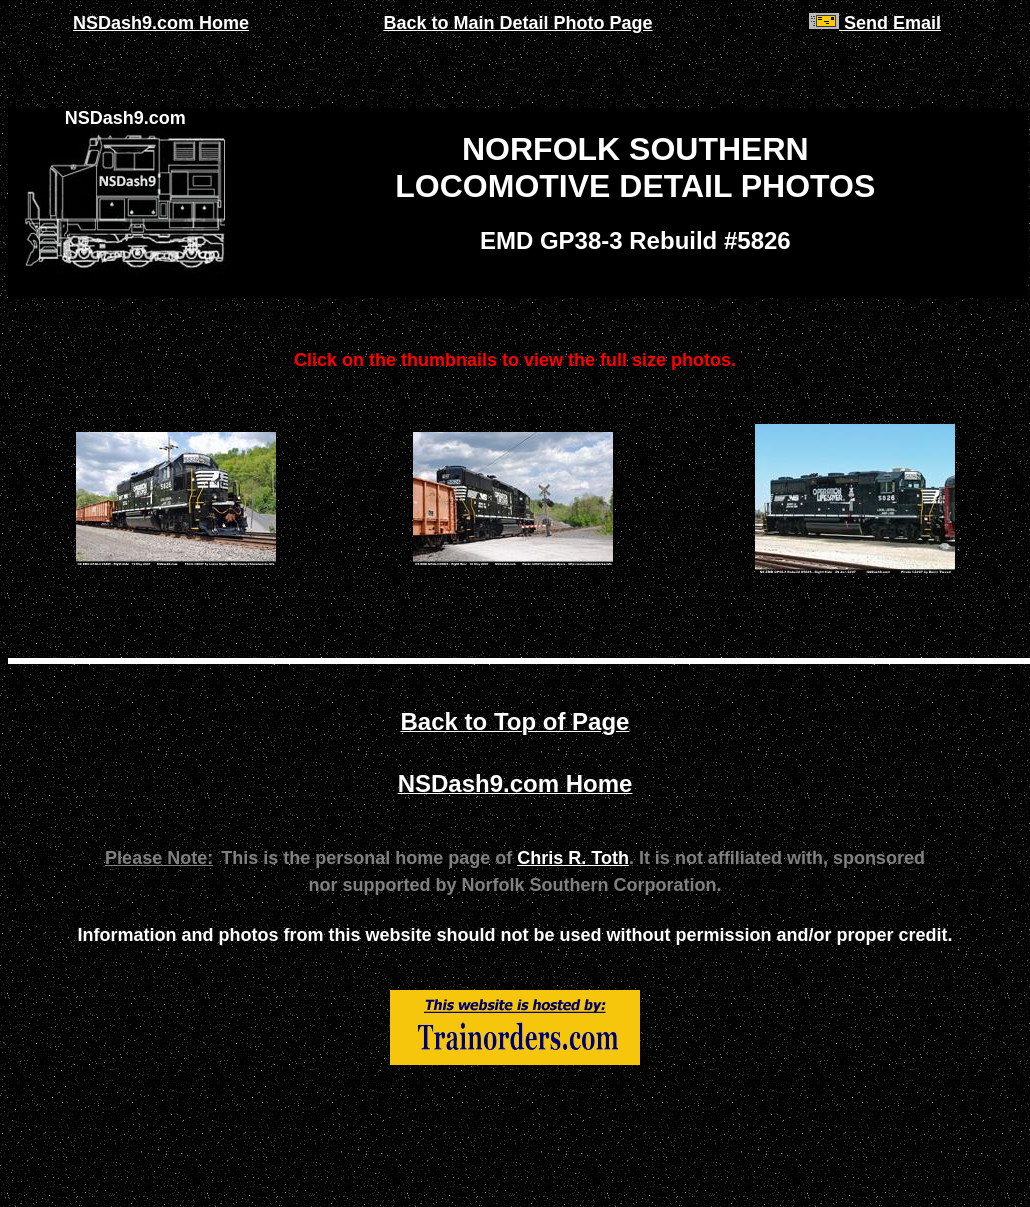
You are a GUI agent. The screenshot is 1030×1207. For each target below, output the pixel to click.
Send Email (875, 23)
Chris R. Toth (573, 858)
